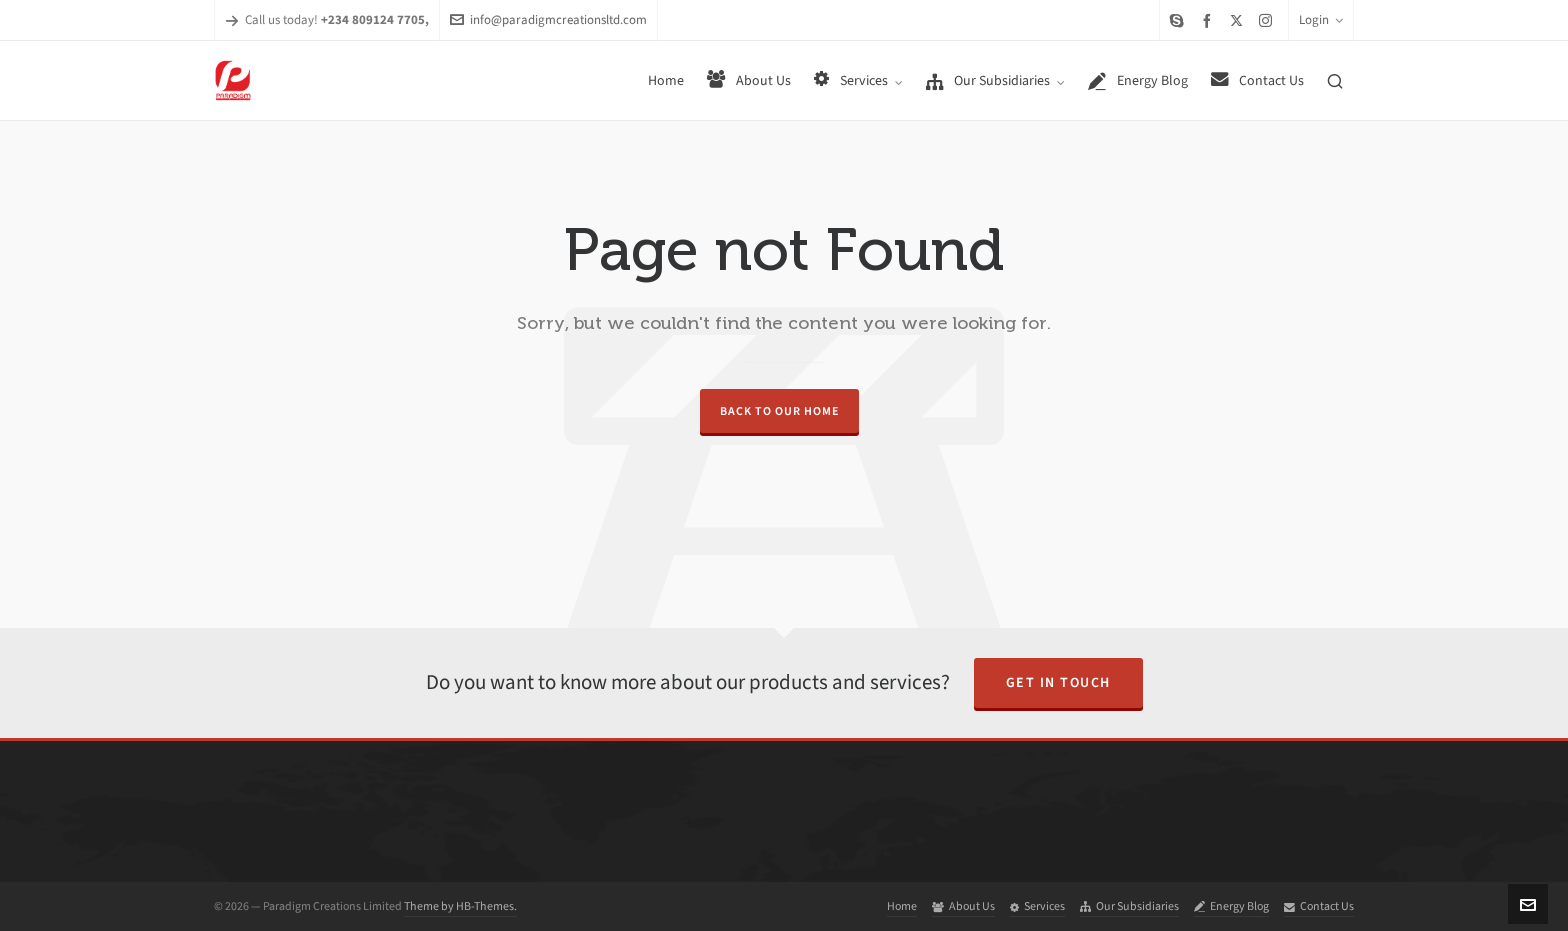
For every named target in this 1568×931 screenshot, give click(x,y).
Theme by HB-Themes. (460, 906)
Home (902, 906)
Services (1037, 906)
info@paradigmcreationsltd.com (548, 19)
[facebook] (1210, 20)
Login (1321, 19)
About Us (963, 906)
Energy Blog (1231, 906)
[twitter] (1239, 20)
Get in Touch (1058, 682)
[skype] (1180, 20)
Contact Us (1319, 906)
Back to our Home (779, 411)
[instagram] (1268, 20)
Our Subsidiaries (1129, 906)
